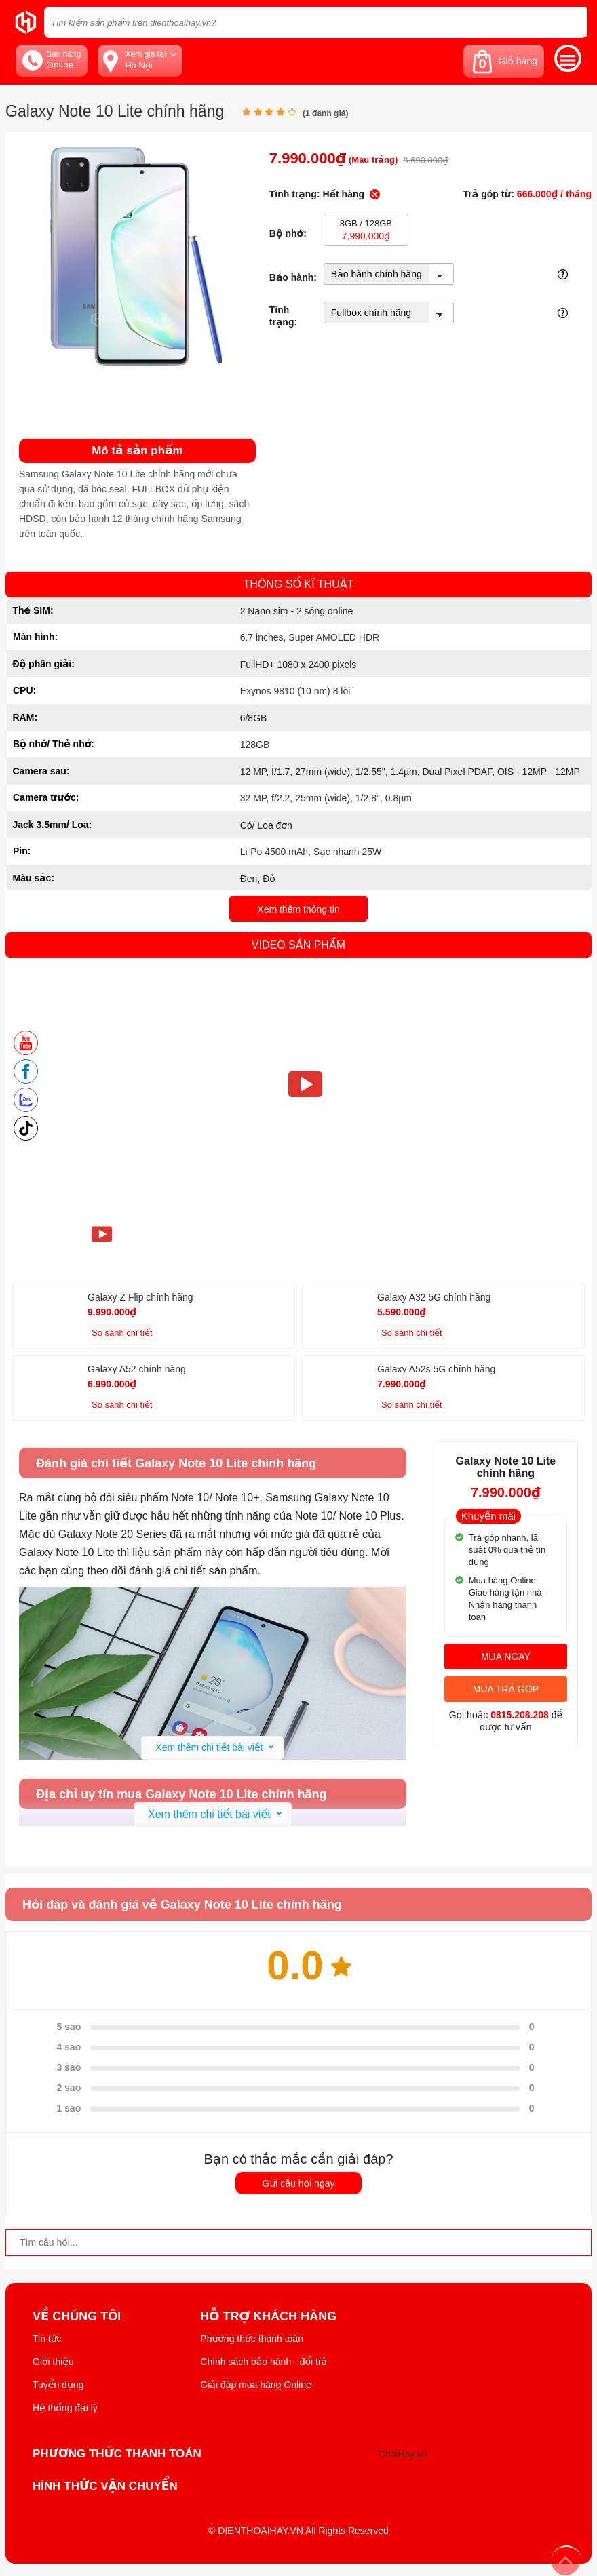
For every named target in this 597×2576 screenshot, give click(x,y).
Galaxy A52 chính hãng (137, 1369)
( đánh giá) (325, 113)
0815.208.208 (519, 1714)
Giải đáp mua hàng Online (255, 2384)
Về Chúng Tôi (77, 2316)
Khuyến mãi (488, 1516)
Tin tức (47, 2338)
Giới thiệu (53, 2361)
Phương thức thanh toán (251, 2338)
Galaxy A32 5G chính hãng (433, 1297)
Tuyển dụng (58, 2384)
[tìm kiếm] (572, 22)
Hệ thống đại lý (65, 2407)
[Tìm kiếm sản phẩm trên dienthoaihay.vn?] (315, 22)
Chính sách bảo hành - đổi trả (263, 2361)
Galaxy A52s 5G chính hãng (436, 1369)
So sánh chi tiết (122, 1333)
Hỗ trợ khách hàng (268, 2316)
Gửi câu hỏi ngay (299, 2183)
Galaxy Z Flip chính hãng (140, 1297)
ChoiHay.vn (403, 2454)
